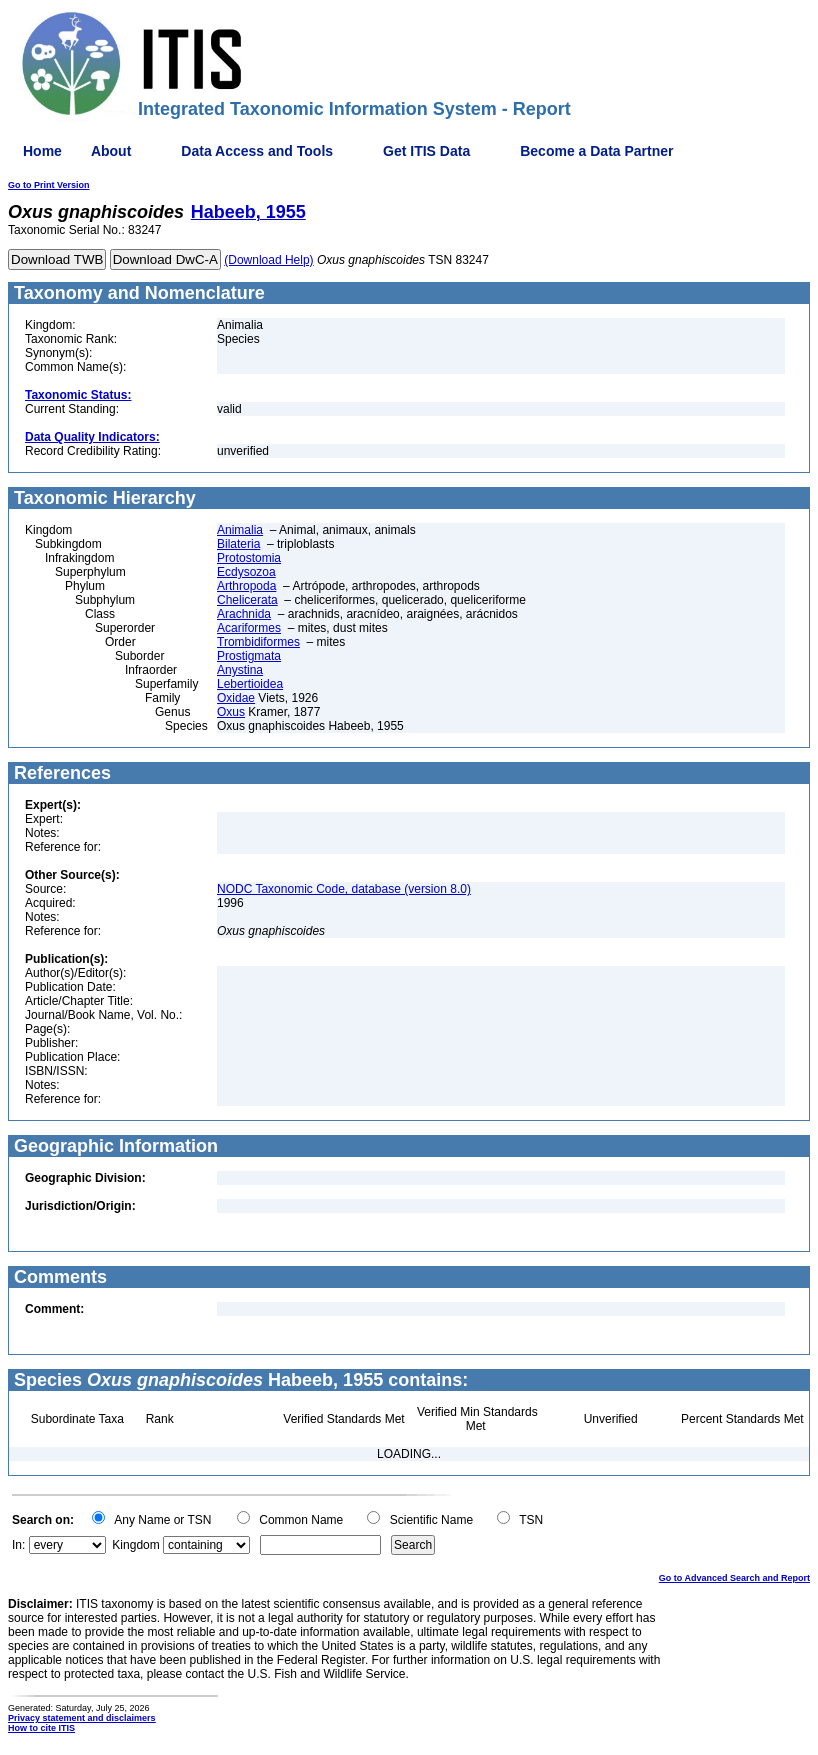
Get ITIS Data (426, 151)
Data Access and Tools (257, 151)
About (111, 151)
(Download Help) (268, 260)
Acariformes (249, 628)
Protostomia (249, 558)
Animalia (240, 530)
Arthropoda (246, 586)
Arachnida (244, 614)
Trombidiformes (258, 642)
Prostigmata (249, 656)
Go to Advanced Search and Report (734, 1578)
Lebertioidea (250, 684)
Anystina (240, 670)
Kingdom (135, 1545)
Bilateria (238, 544)
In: (18, 1545)
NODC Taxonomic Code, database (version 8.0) (344, 889)
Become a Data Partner (596, 151)
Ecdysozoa (246, 572)
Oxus (231, 712)
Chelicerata (247, 600)
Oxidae (236, 698)
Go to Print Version (49, 185)
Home (42, 151)
